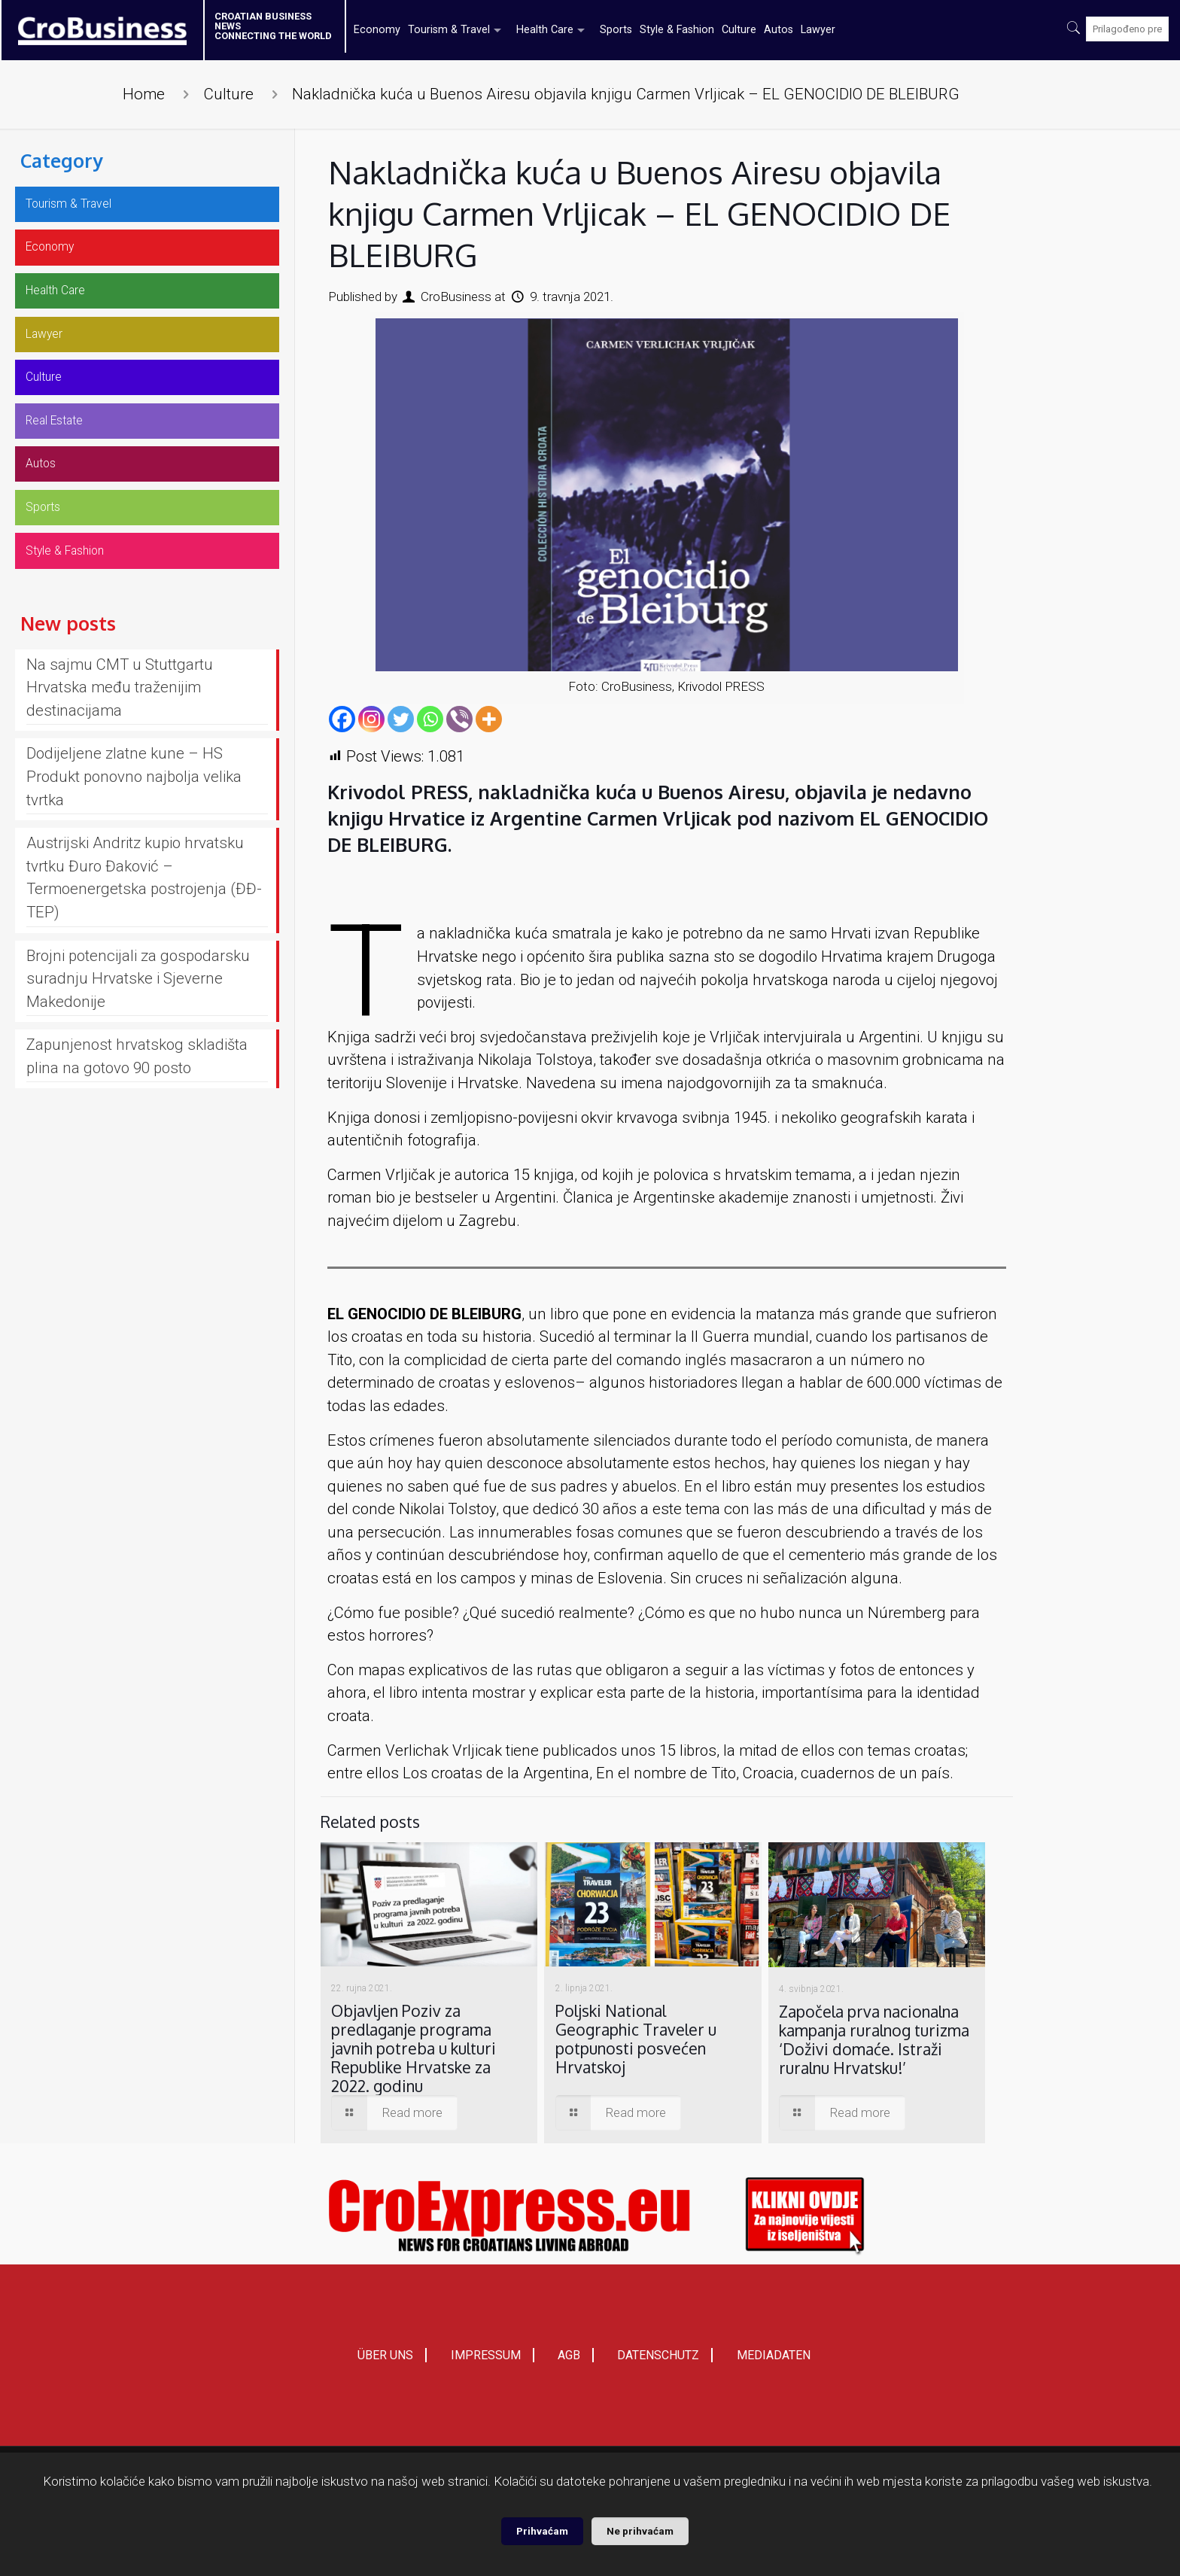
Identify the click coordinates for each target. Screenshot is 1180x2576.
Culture (228, 94)
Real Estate (64, 445)
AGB (569, 2360)
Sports (47, 541)
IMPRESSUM (486, 2360)
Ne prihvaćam (640, 2531)
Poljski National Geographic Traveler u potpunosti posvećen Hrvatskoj (635, 2038)
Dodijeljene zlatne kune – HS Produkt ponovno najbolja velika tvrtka (134, 817)
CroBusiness (456, 296)
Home (144, 94)
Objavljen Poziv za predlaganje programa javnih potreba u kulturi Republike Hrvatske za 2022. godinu (413, 2048)
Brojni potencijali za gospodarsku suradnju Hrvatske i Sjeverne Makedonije (138, 1019)
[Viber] (459, 719)
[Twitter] (401, 719)
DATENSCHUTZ (658, 2360)
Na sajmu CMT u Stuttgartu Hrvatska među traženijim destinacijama (119, 728)
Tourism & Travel (82, 206)
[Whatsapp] (430, 719)
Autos (45, 493)
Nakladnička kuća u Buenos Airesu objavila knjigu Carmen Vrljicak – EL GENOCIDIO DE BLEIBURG (626, 94)
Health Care (66, 302)
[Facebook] (342, 719)
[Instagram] (371, 719)
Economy (58, 254)
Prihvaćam (542, 2531)
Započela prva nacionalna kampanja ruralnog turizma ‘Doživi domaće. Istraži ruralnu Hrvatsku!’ (874, 2039)
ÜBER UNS (385, 2360)
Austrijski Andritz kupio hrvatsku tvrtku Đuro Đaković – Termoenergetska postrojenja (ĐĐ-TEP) (144, 918)
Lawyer (50, 350)
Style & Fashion (77, 589)
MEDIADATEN (773, 2360)
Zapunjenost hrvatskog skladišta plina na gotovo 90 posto (137, 1097)
